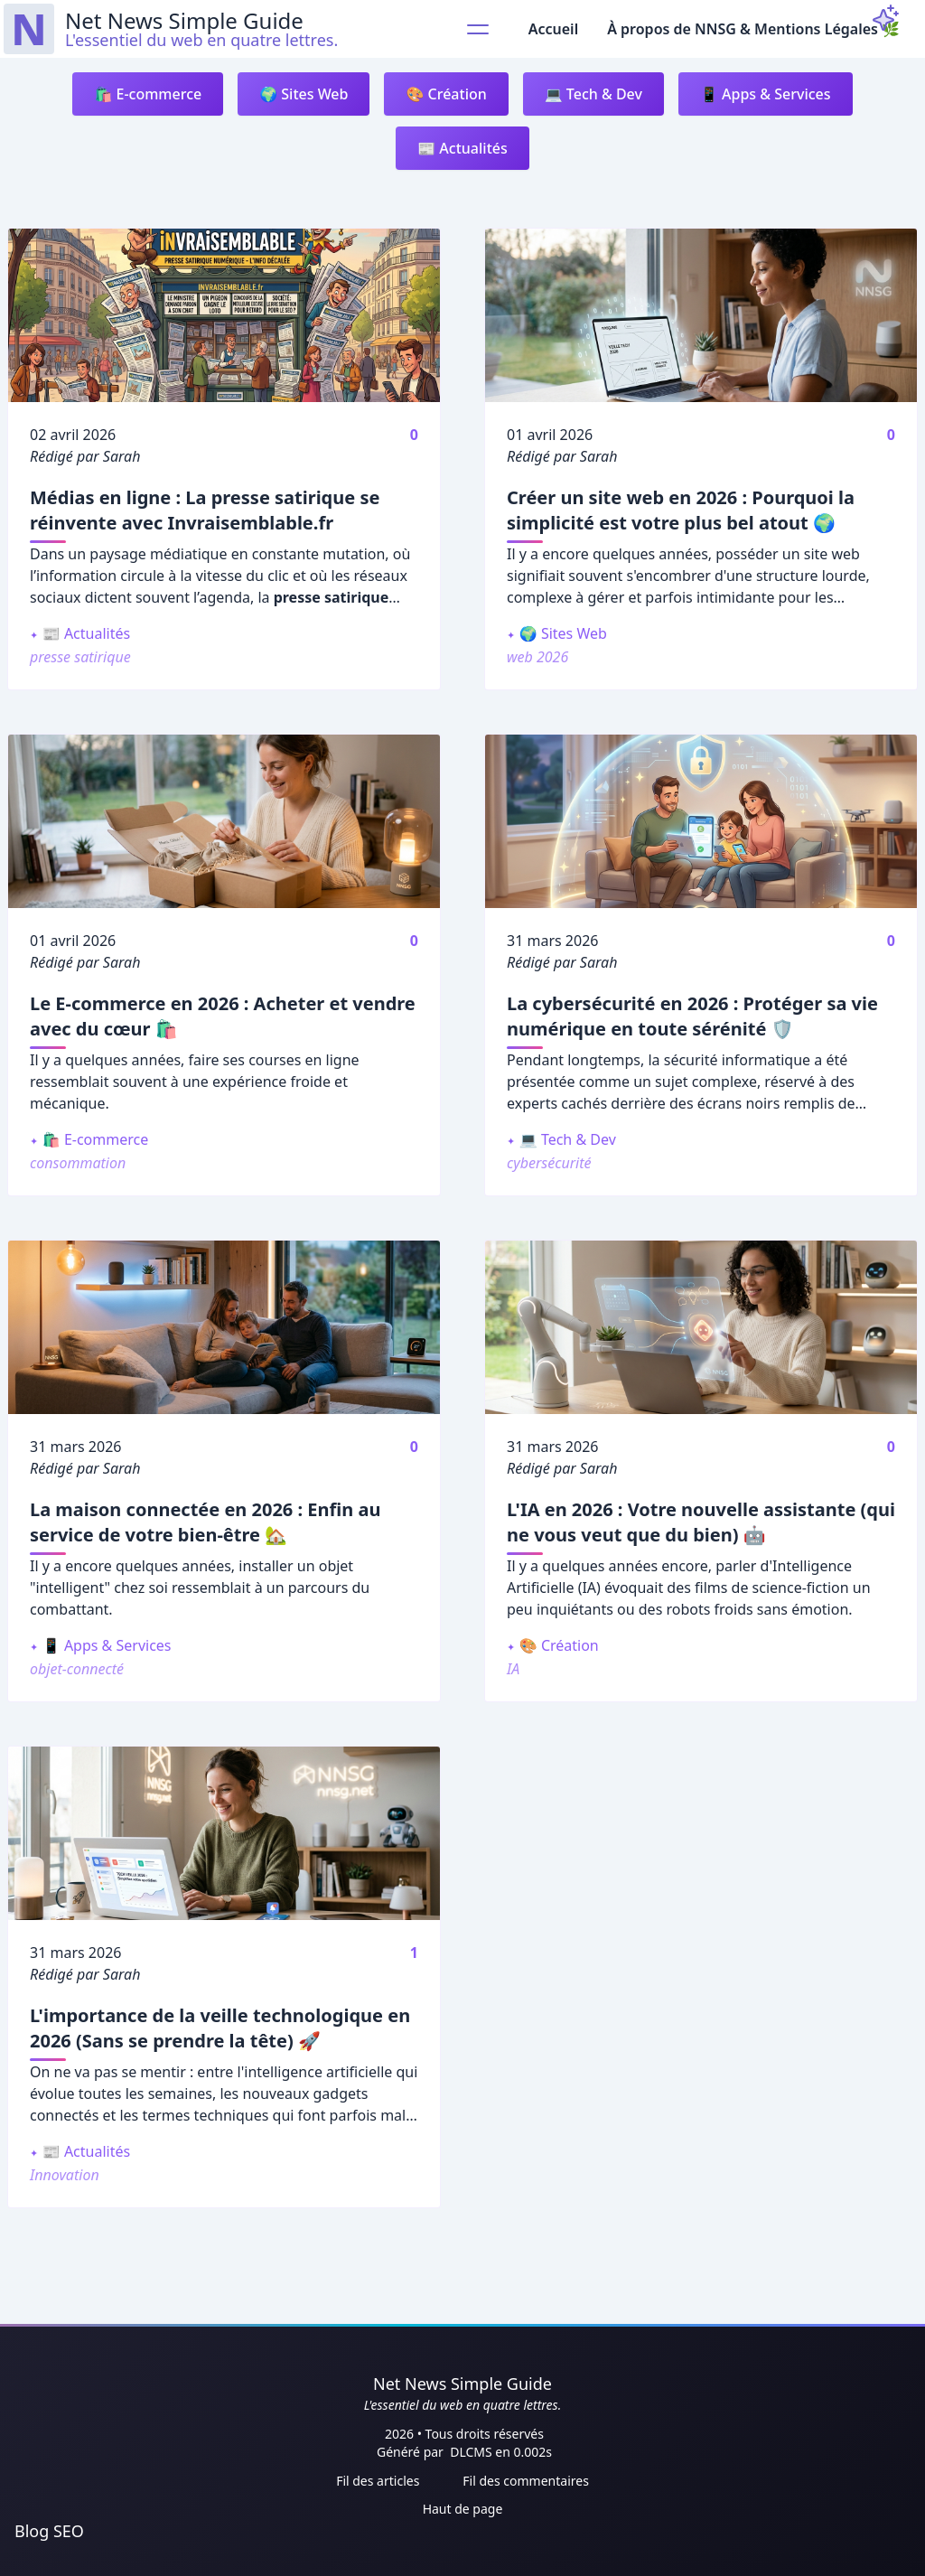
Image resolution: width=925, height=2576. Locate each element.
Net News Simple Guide (462, 2383)
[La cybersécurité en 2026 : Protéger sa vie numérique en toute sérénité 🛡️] (701, 821)
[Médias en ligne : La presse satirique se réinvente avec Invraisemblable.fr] (224, 315)
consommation (78, 1163)
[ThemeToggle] (885, 18)
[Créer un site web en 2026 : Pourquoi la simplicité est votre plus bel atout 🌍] (701, 315)
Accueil (553, 29)
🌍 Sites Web (303, 94)
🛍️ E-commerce (147, 94)
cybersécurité (549, 1163)
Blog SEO (49, 2531)
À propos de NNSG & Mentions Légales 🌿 (753, 29)
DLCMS (472, 2451)
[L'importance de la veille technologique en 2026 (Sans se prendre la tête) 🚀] (224, 1833)
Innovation (64, 2175)
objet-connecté (77, 1669)
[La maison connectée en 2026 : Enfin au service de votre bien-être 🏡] (224, 1327)
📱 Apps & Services (765, 94)
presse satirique (80, 657)
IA (513, 1669)
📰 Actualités (462, 148)
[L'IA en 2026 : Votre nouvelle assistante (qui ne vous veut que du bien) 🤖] (701, 1327)
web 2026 (537, 657)
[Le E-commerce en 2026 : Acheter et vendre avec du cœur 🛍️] (224, 821)
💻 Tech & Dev (593, 94)
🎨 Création (446, 94)
